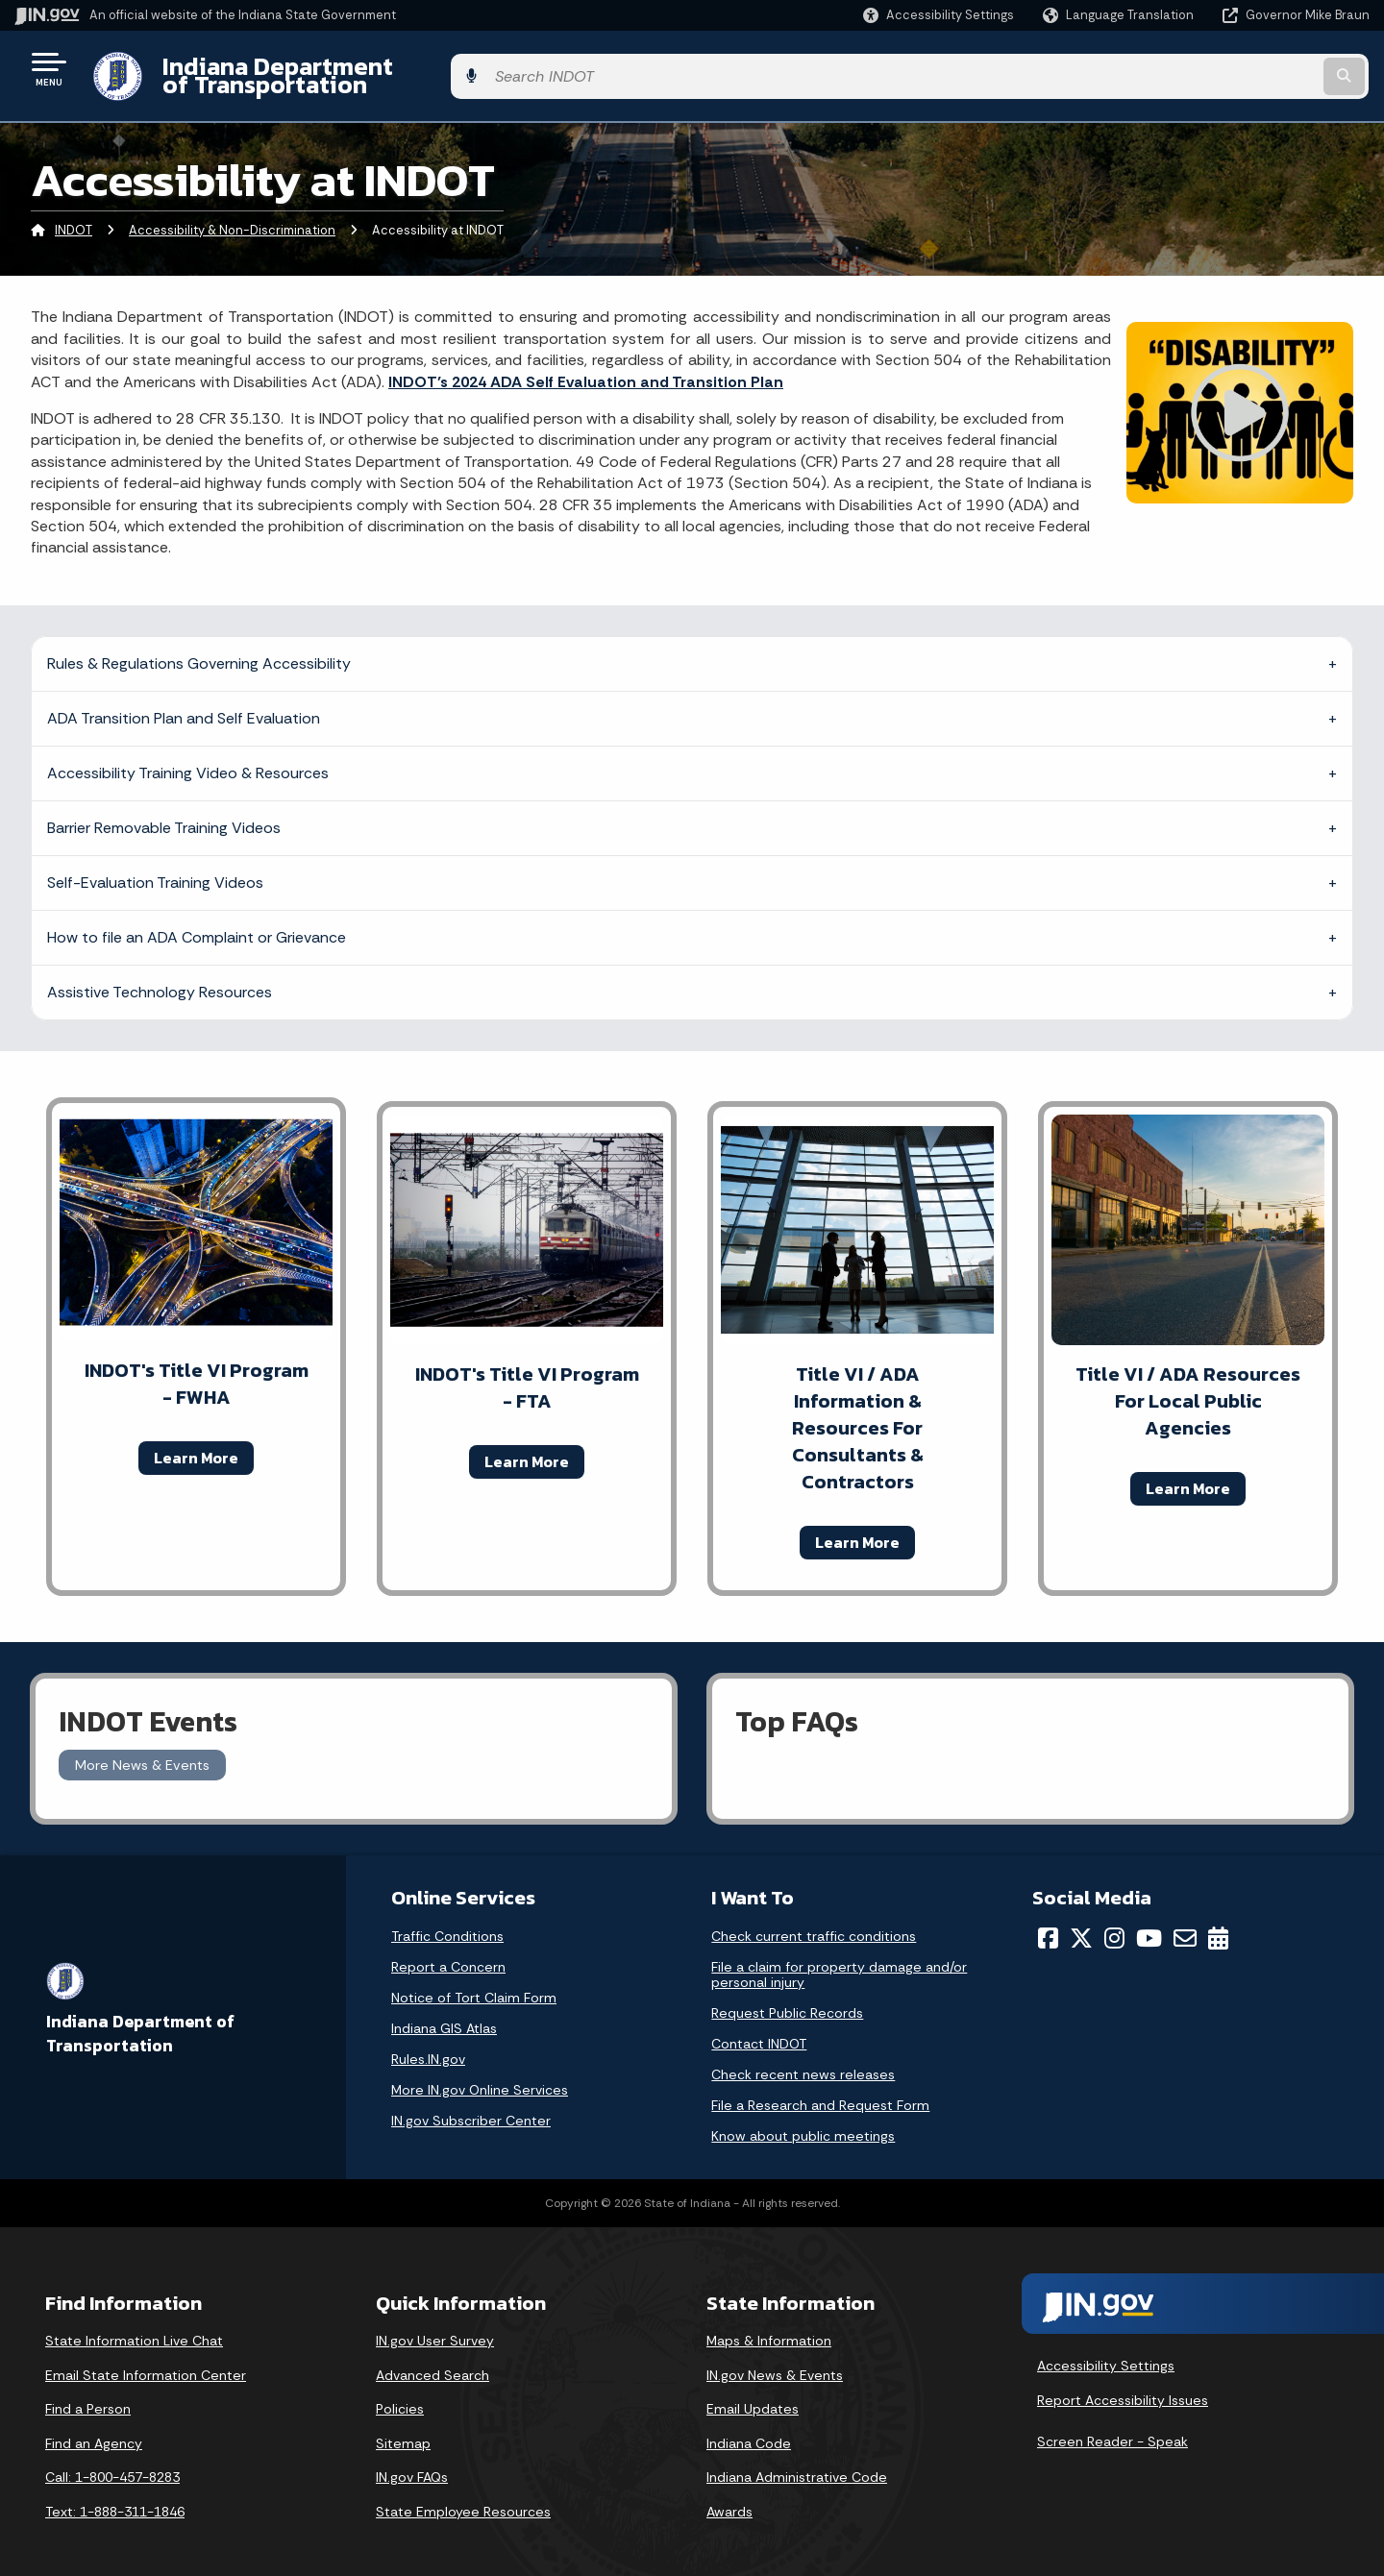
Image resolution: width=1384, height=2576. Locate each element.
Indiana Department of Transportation (376, 68)
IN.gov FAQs (412, 2462)
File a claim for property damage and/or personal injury (839, 1960)
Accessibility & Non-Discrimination (232, 216)
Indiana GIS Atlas (444, 2014)
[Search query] (1213, 68)
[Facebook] (1048, 1923)
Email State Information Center (145, 2359)
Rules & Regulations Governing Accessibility (199, 648)
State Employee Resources (463, 2497)
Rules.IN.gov (428, 2044)
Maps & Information (768, 2326)
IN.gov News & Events (774, 2359)
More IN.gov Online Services (479, 2075)
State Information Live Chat (134, 2326)
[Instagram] (1114, 1923)
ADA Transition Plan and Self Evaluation (183, 703)
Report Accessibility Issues (1122, 2384)
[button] (938, 15)
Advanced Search (432, 2359)
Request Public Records (787, 1998)
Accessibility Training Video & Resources (188, 758)
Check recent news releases (803, 2060)
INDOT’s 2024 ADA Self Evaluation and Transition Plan (585, 366)
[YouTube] (1149, 1923)
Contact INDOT (758, 2029)
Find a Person (88, 2394)
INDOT (73, 216)
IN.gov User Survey (435, 2326)
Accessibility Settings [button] (1105, 2351)
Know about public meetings (803, 2121)
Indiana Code (748, 2428)
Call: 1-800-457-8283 (112, 2462)
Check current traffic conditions (813, 1921)
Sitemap (403, 2428)
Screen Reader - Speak (1112, 2427)
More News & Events (142, 1749)
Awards (729, 2497)
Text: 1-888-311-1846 (115, 2497)
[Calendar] (1218, 1923)
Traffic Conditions (447, 1921)
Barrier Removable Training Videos (164, 812)
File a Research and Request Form (820, 2090)
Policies (400, 2394)
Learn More (196, 1442)
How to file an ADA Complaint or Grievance (196, 922)
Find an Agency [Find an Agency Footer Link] (93, 2428)
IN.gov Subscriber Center (471, 2106)
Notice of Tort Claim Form (473, 1983)
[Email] (1185, 1923)
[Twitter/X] (1081, 1923)
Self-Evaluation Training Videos (155, 867)
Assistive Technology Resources (159, 977)
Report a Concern (448, 1952)
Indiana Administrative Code (796, 2462)
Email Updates (752, 2394)
